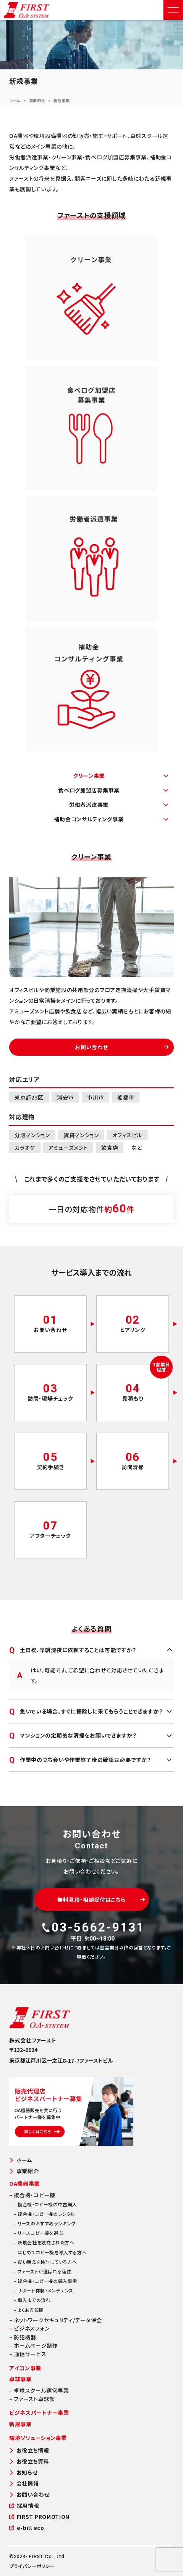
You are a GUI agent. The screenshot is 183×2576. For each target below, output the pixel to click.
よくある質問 (29, 2310)
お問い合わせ (121, 1047)
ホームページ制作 (33, 2345)
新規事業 (20, 2424)
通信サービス (28, 2354)
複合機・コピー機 (32, 2195)
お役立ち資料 (29, 2461)
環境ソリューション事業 (38, 2437)
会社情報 (24, 2483)
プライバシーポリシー (32, 2566)
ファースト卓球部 (32, 2399)
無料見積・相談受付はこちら (101, 1899)
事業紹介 (37, 100)
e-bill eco (26, 2528)
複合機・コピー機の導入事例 (45, 2281)
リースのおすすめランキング (45, 2223)
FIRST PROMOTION (39, 2517)
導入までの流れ (32, 2300)
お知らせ (23, 2472)
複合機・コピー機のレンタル (44, 2214)
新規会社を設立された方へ (44, 2242)
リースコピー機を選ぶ (38, 2233)
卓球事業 (20, 2379)
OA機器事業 (24, 2183)
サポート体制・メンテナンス (43, 2290)
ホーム (15, 100)
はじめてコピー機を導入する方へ (50, 2252)
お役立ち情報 (29, 2450)
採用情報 (24, 2506)
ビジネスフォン (29, 2328)
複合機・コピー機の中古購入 (45, 2204)
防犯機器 (22, 2337)
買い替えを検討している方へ (45, 2262)
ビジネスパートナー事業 (39, 2412)
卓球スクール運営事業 (39, 2390)
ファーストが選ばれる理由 (42, 2271)
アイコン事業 (25, 2368)
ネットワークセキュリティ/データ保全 (55, 2320)
